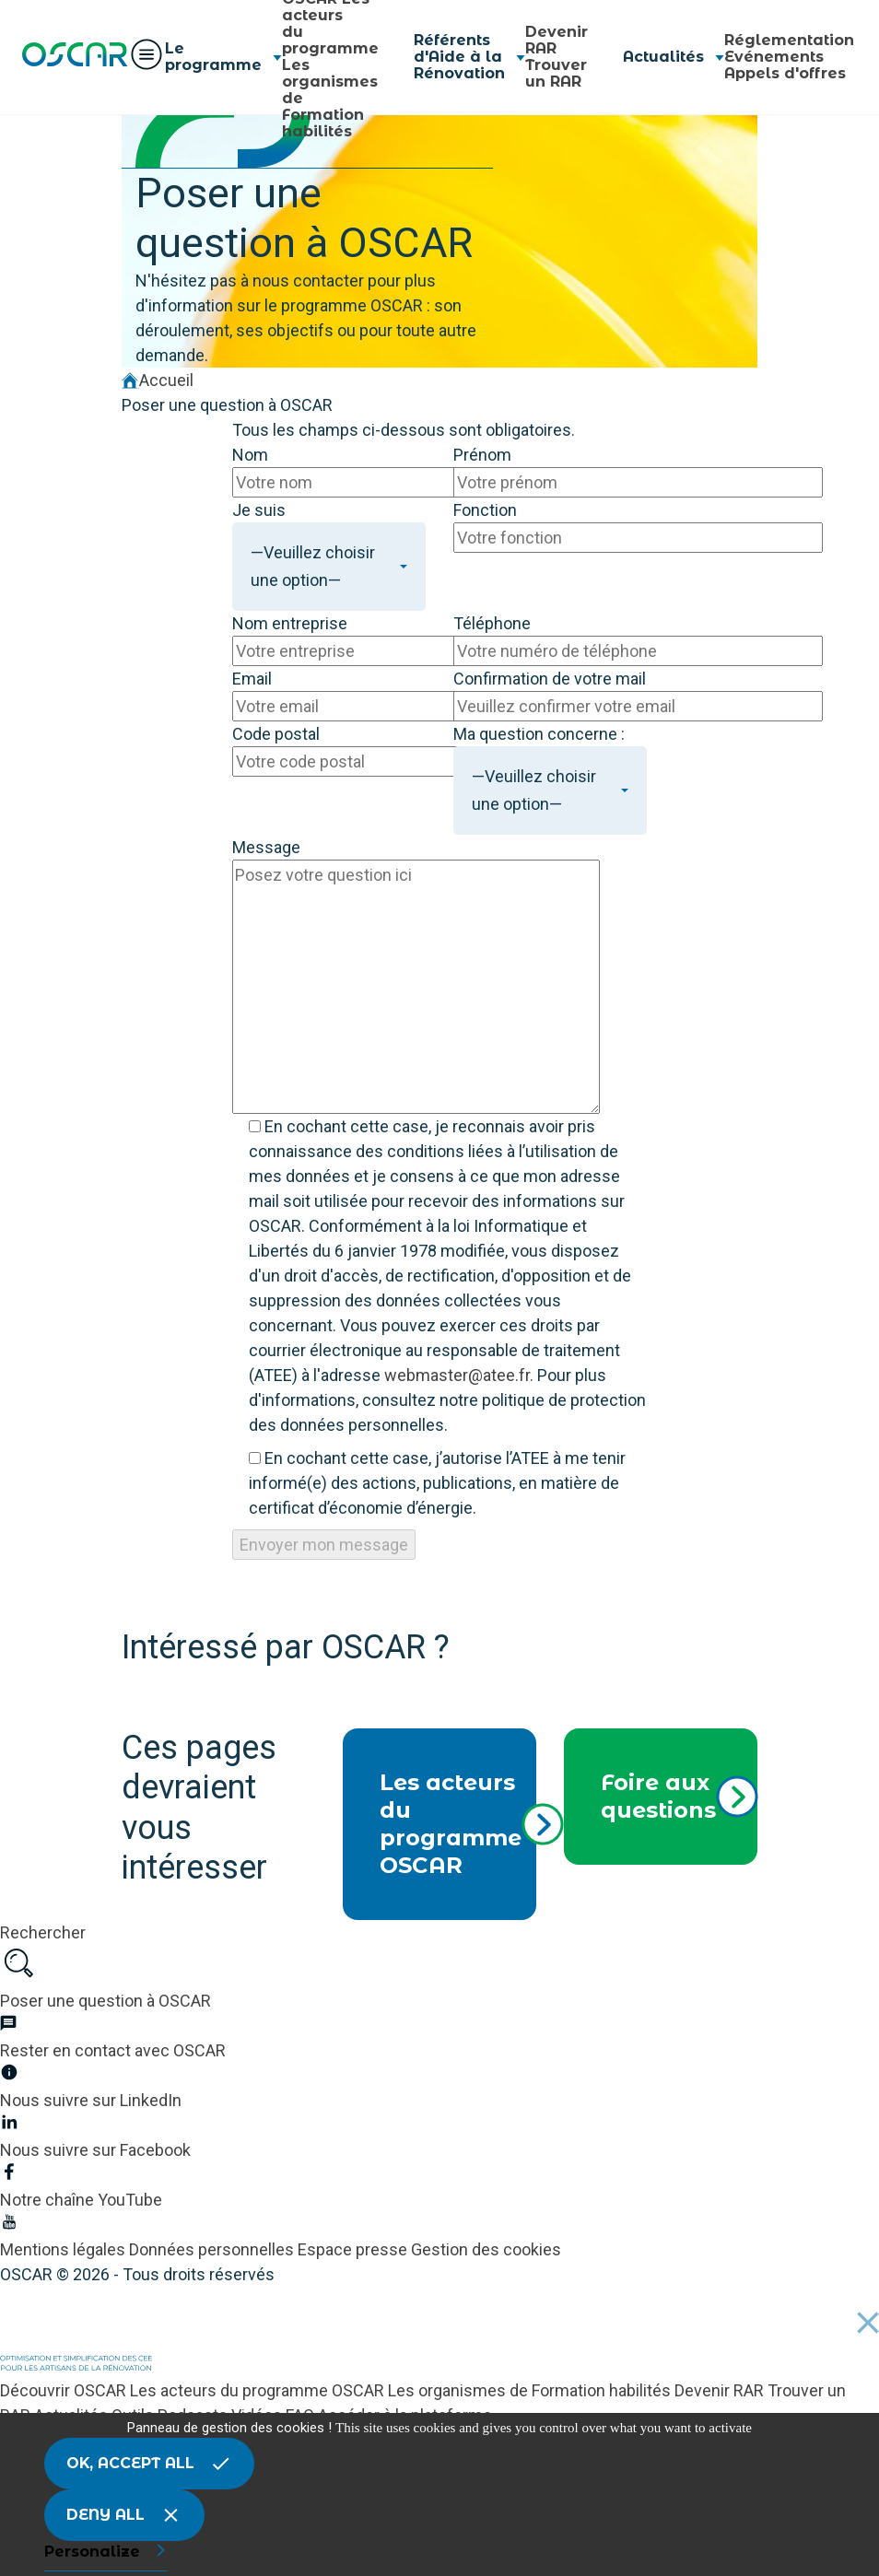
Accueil (157, 380)
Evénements (774, 56)
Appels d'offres (785, 73)
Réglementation (789, 40)
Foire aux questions (679, 1796)
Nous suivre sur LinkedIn (221, 1708)
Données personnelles (213, 2249)
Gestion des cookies (486, 2249)
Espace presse (354, 2249)
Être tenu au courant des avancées (263, 1678)
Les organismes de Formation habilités (531, 2390)
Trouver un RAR (556, 73)
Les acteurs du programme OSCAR (458, 1824)
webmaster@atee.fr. (458, 1375)
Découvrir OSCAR (65, 2390)
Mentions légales (64, 2249)
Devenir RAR (556, 40)
